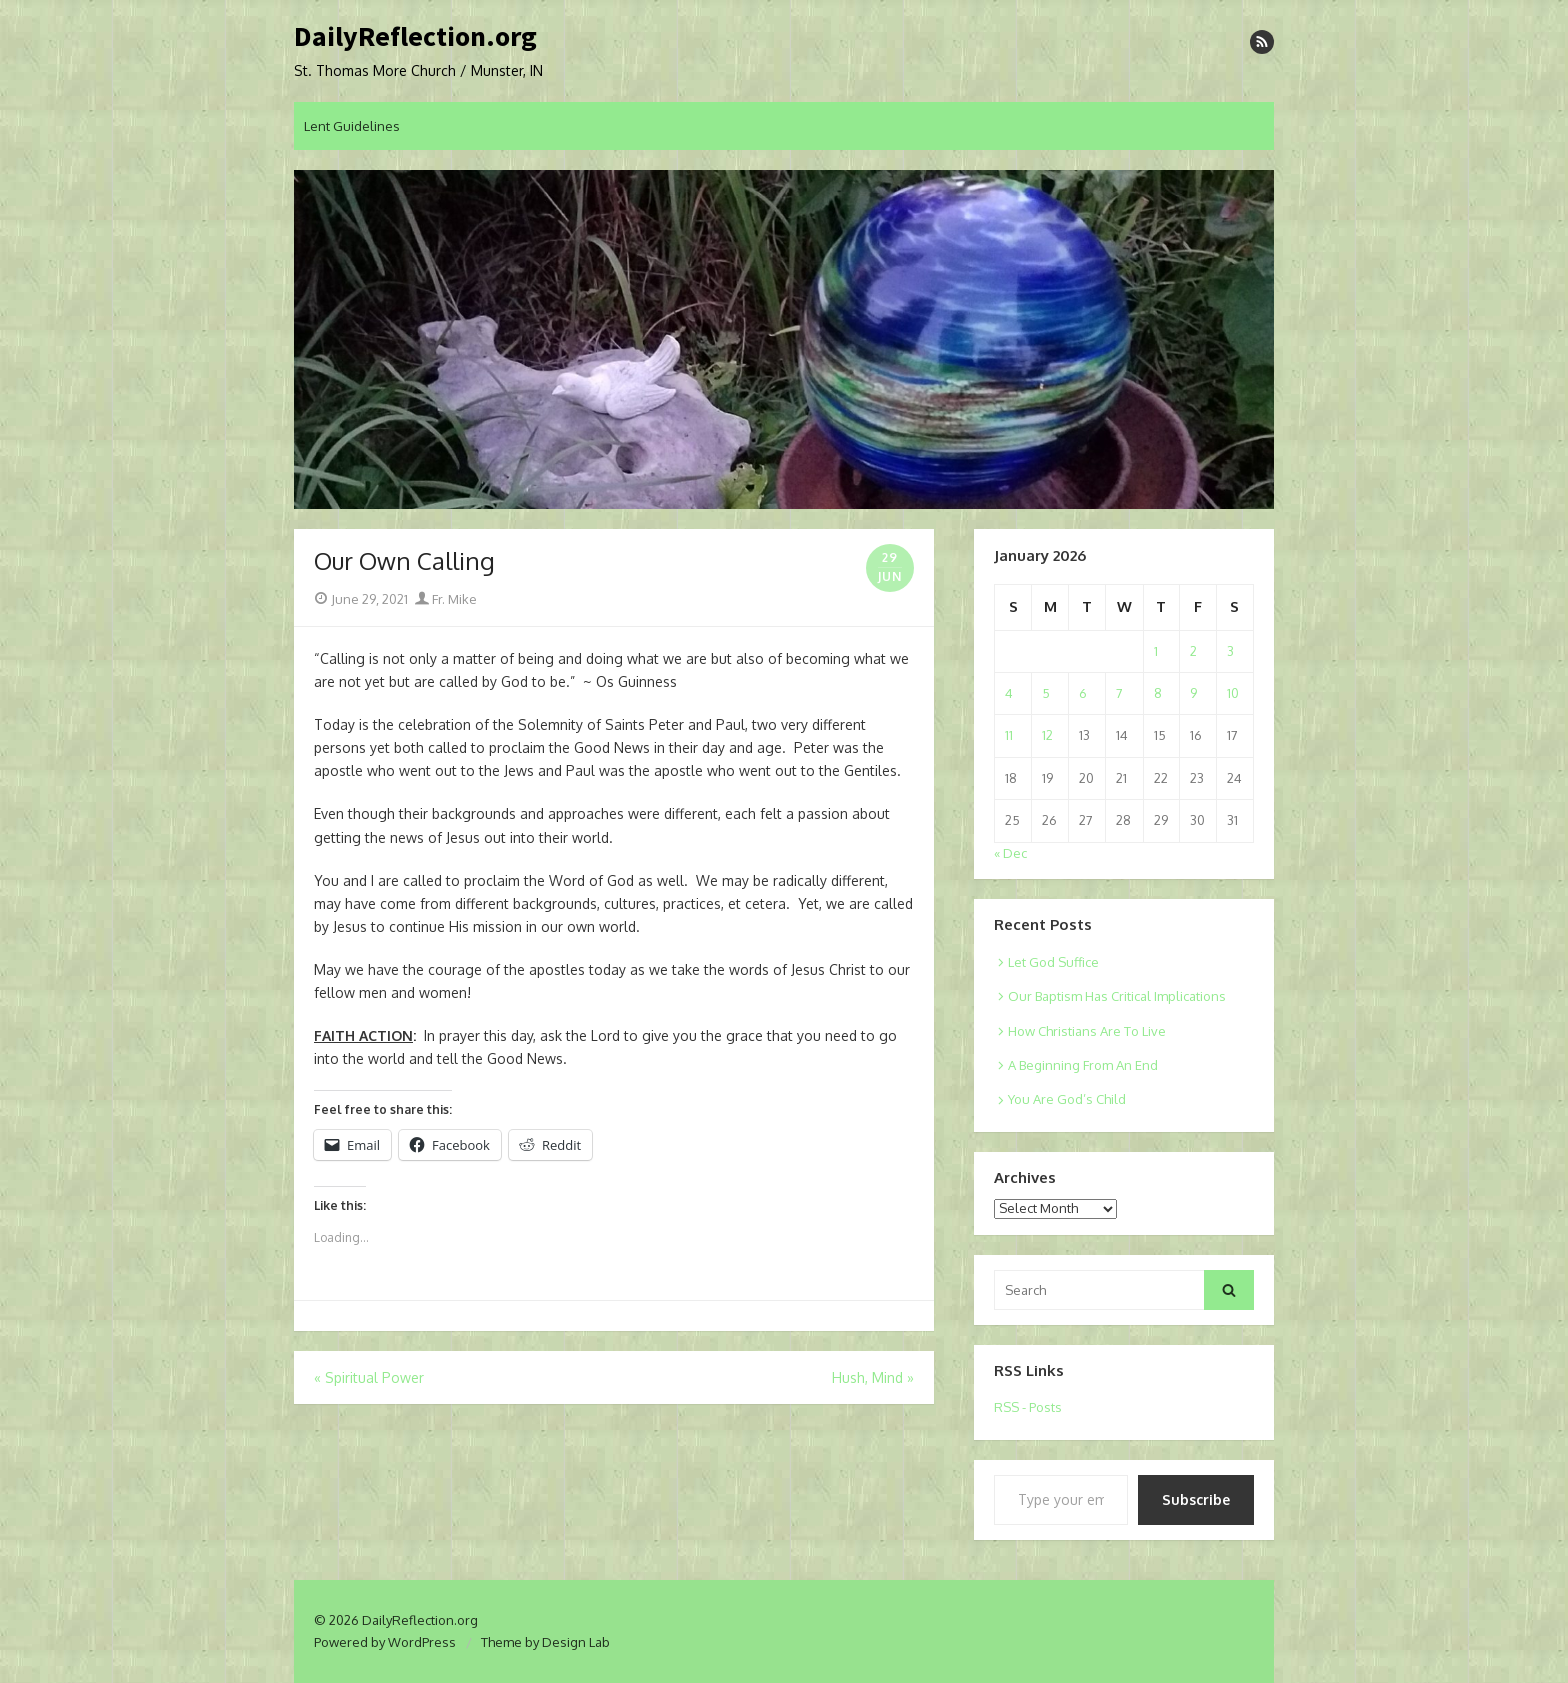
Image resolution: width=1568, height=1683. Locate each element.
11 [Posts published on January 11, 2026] (1009, 735)
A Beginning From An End (1083, 1065)
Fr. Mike (446, 599)
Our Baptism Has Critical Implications (1117, 996)
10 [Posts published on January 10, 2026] (1233, 693)
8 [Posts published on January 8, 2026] (1158, 693)
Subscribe (1196, 1499)
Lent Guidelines (352, 126)
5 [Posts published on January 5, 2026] (1046, 693)
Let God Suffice (1053, 962)
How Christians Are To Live (1087, 1031)
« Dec (1010, 853)
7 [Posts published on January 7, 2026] (1119, 693)
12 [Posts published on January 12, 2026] (1047, 735)
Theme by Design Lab (545, 1642)
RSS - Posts (1028, 1407)
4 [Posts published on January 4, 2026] (1009, 693)
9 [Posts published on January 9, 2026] (1193, 693)
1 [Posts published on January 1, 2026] (1156, 651)
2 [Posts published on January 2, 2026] (1193, 651)
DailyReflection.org (415, 37)
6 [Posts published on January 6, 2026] (1083, 693)
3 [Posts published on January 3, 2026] (1230, 651)
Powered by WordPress (385, 1642)
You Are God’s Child (1067, 1099)
